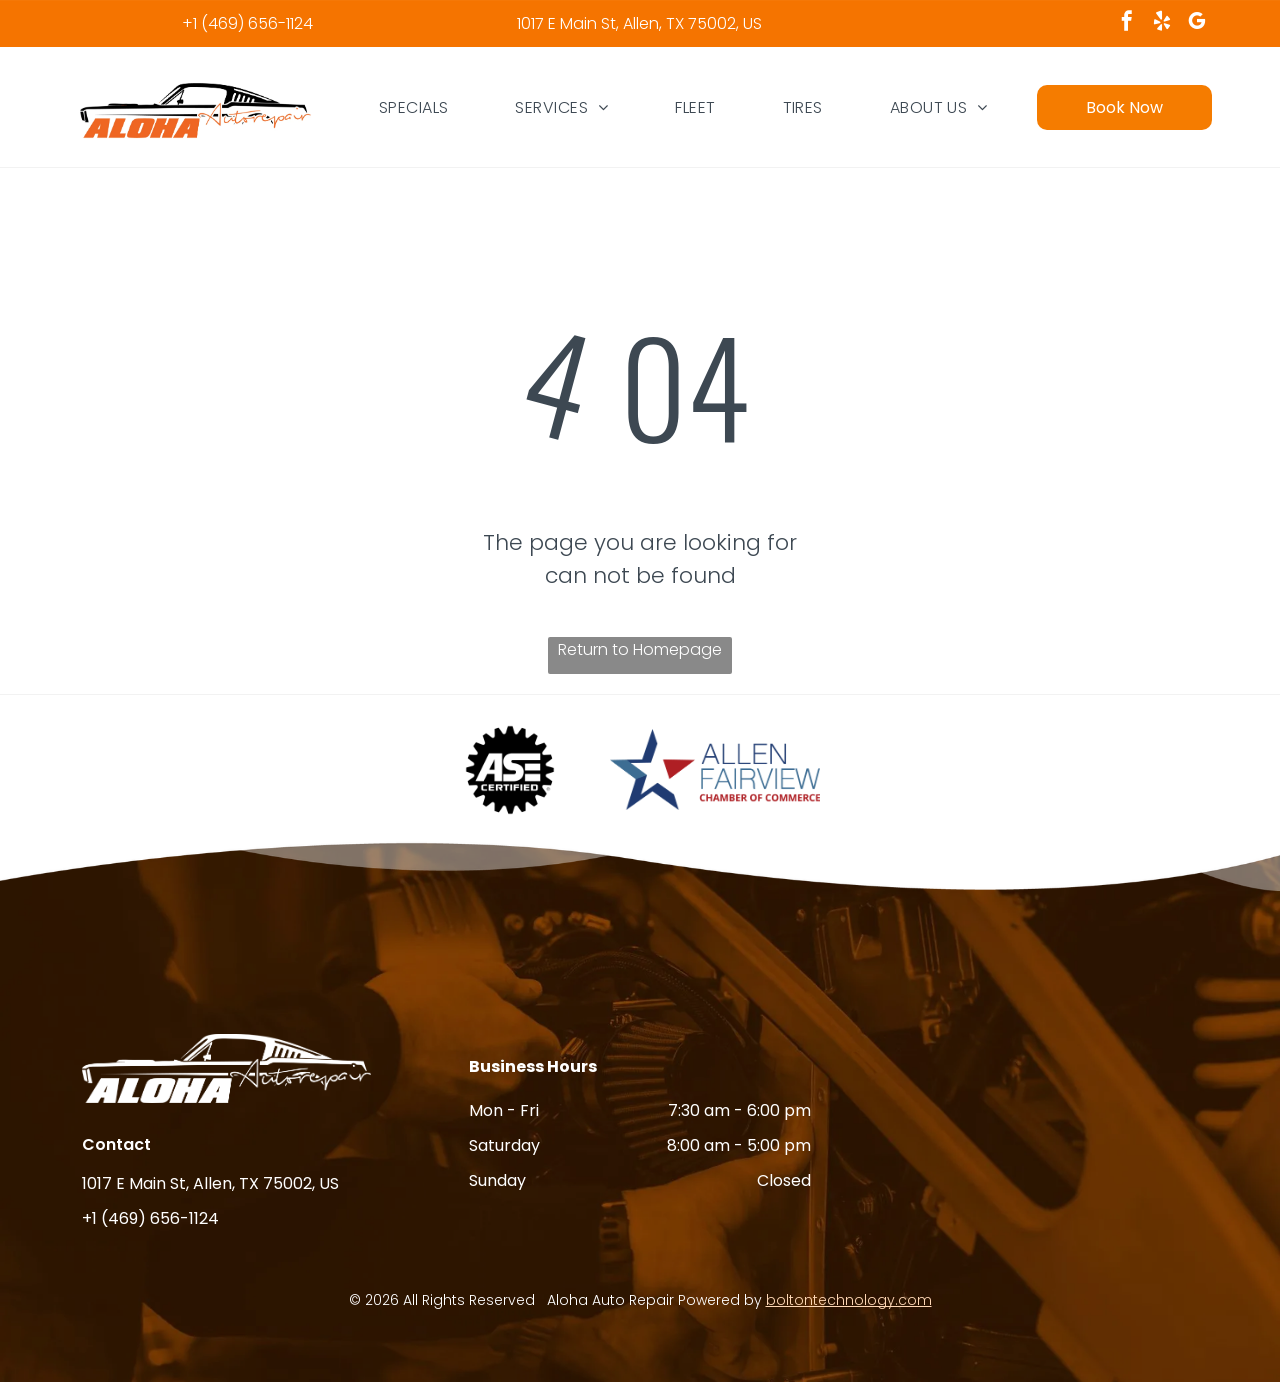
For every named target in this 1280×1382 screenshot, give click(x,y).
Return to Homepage (640, 649)
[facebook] (1127, 23)
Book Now (1124, 107)
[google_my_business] (1197, 23)
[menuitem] (414, 107)
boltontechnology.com (849, 1300)
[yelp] (1162, 23)
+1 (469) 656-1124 (247, 23)
